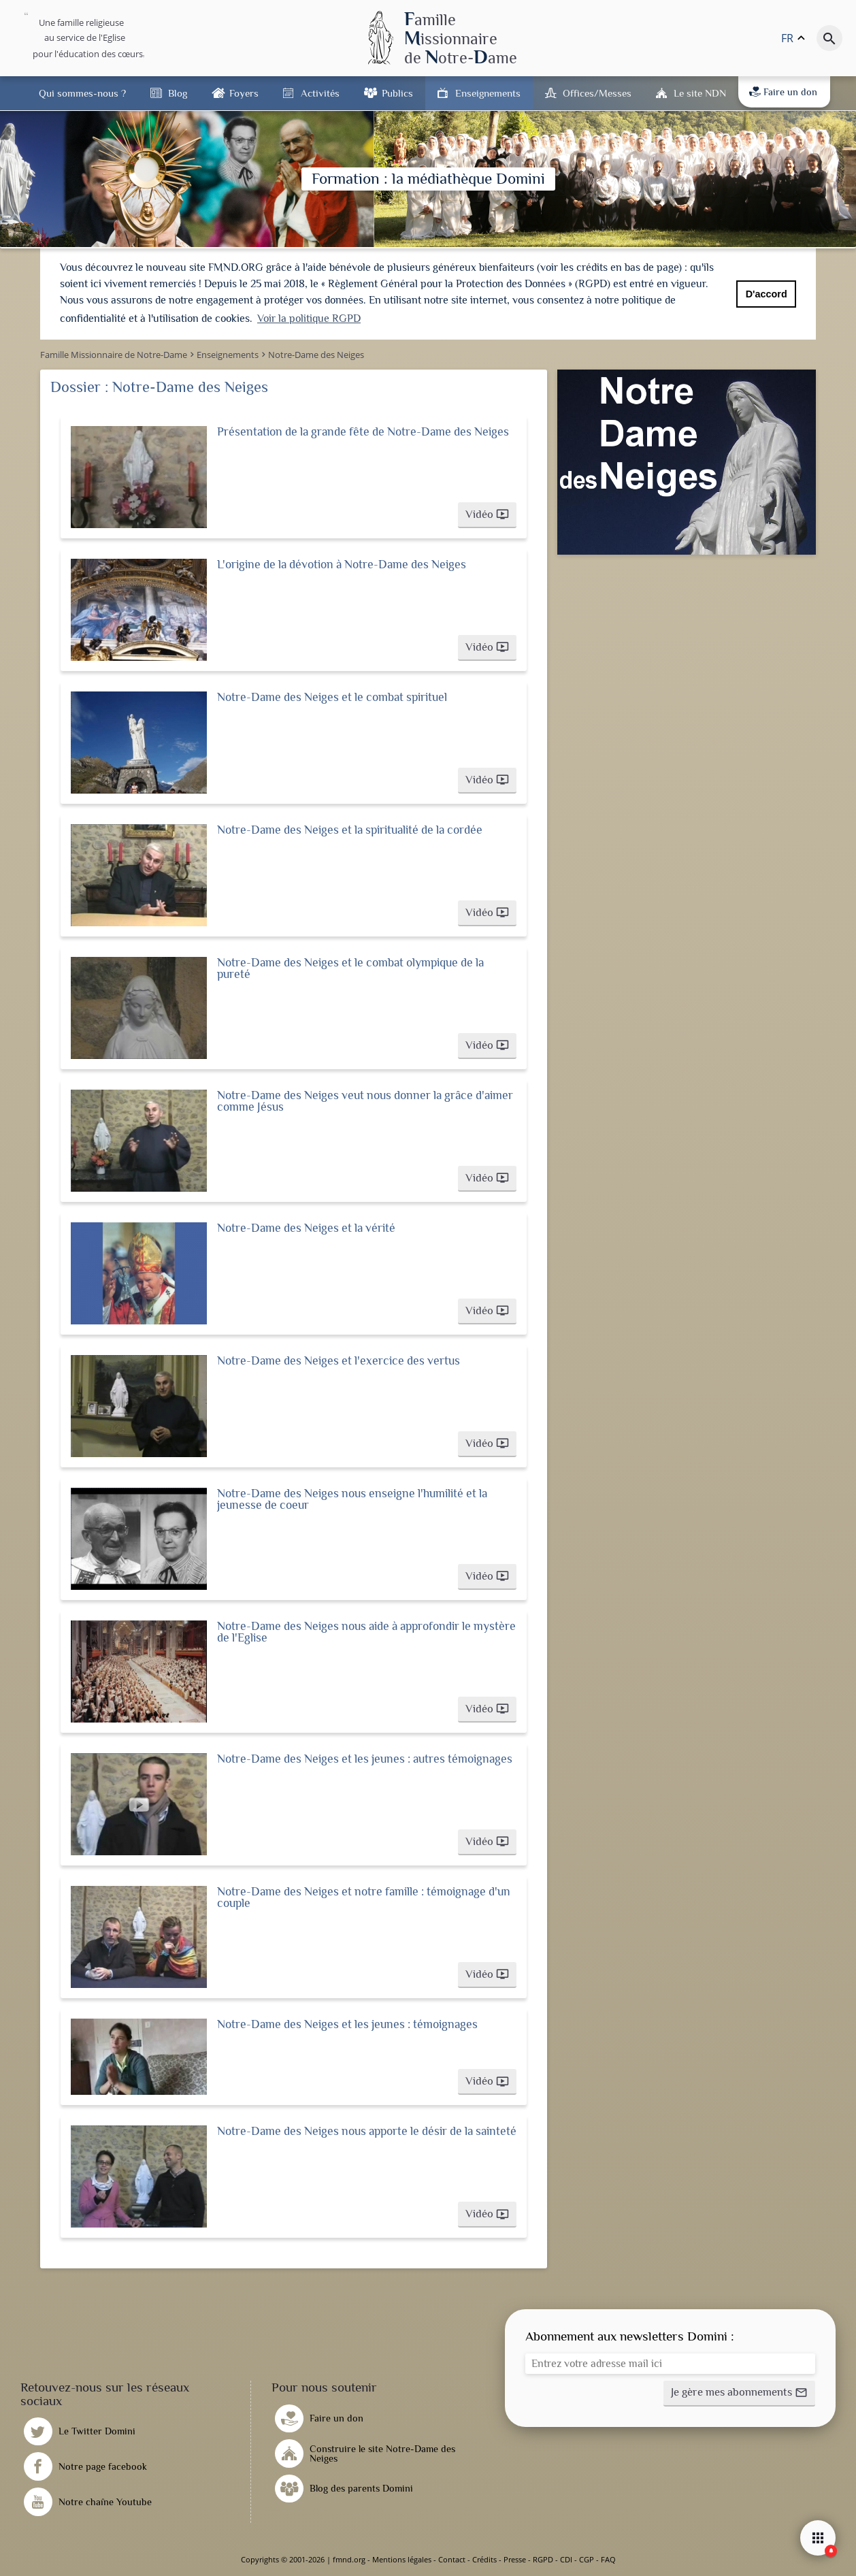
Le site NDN (700, 93)
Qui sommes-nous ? (82, 93)
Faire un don (783, 91)
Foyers (244, 93)
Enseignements (488, 93)
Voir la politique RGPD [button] (309, 318)
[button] (487, 515)
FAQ (608, 2559)
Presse (515, 2559)
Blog (177, 93)
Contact (451, 2559)
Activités (320, 93)
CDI (566, 2559)
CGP (586, 2559)
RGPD (543, 2559)
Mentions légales (401, 2559)
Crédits (484, 2559)
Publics (397, 93)
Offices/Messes (597, 93)
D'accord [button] (766, 294)
